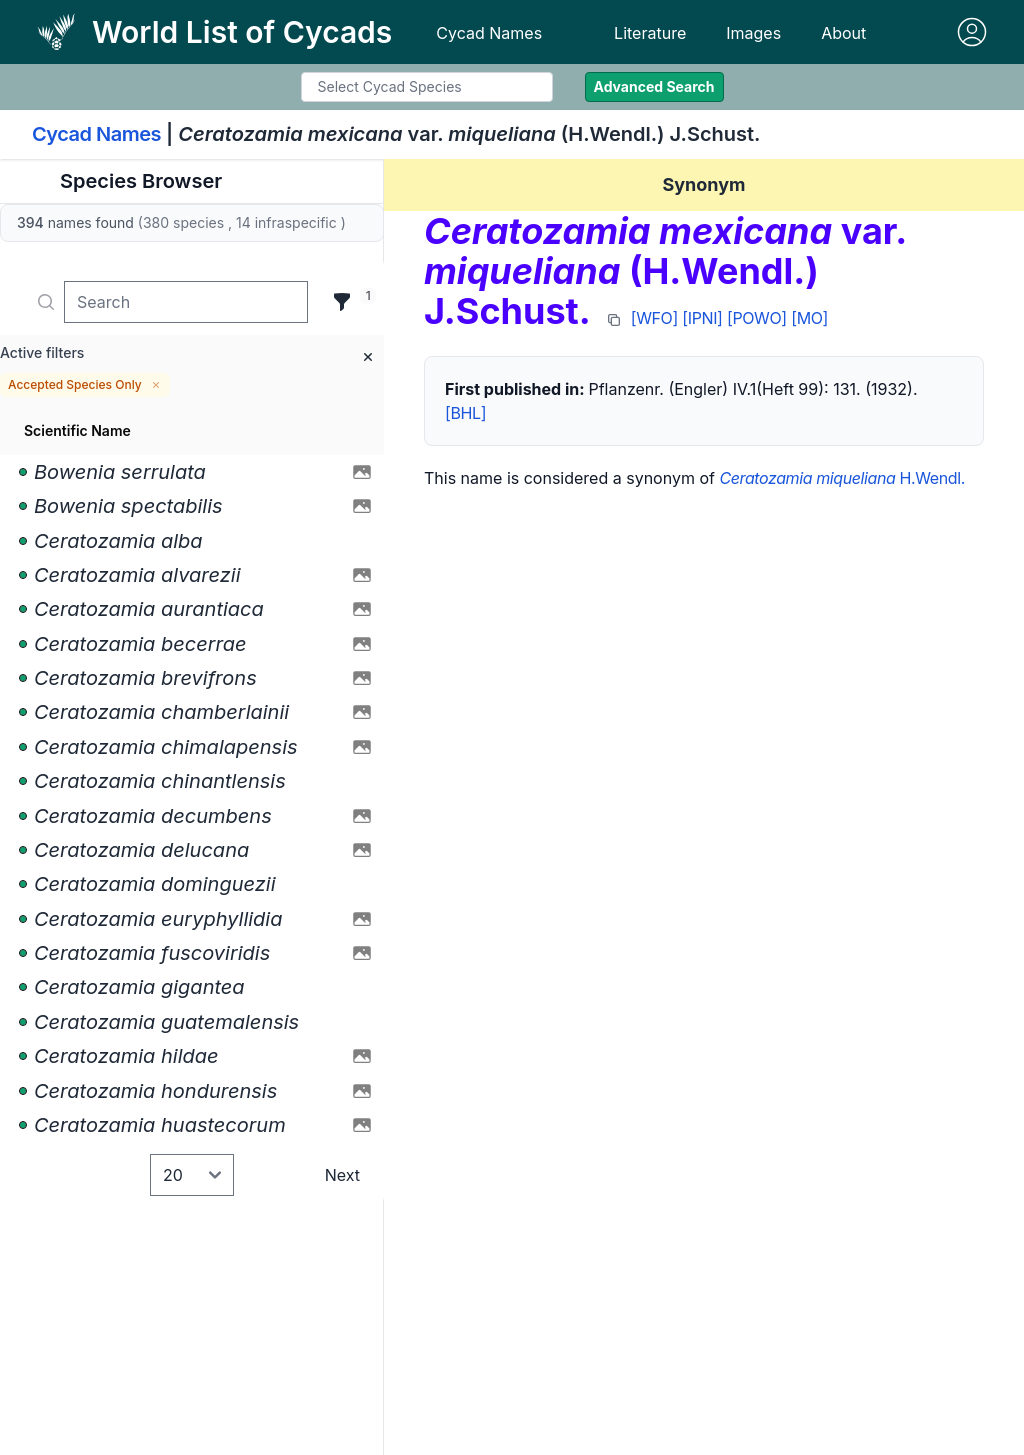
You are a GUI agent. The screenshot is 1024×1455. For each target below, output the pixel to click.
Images (753, 33)
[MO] (809, 318)
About (843, 33)
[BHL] (465, 413)
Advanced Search (654, 86)
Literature (650, 33)
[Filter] (342, 302)
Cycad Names (489, 33)
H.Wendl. (841, 478)
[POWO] (757, 318)
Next (342, 1175)
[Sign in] (972, 32)
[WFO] (654, 318)
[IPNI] (702, 318)
